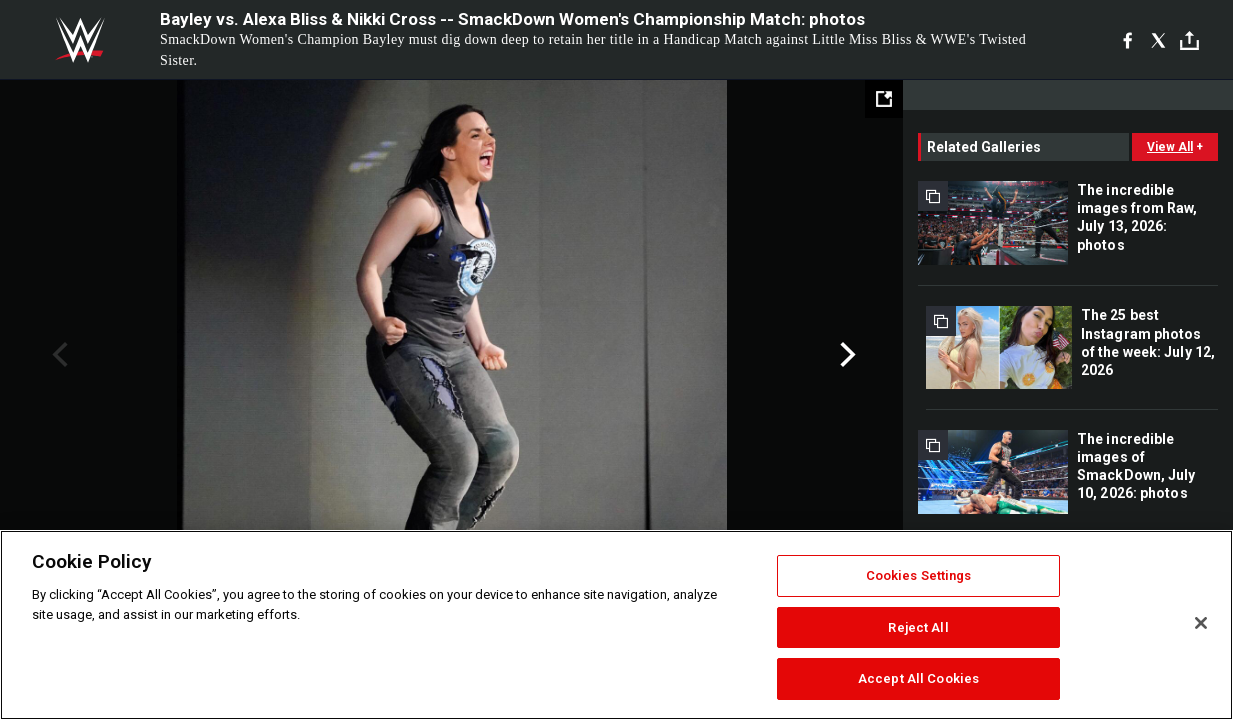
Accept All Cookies (918, 678)
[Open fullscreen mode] (884, 99)
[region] (616, 625)
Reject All (918, 627)
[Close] (1201, 623)
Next (845, 355)
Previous (57, 355)
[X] (1158, 40)
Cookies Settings (919, 575)
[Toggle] (1189, 40)
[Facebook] (1127, 40)
